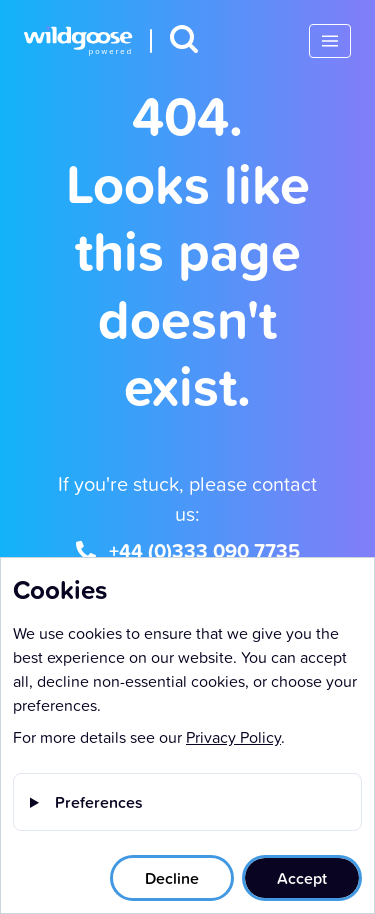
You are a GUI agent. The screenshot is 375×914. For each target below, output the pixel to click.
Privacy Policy (233, 737)
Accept (302, 878)
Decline (172, 878)
